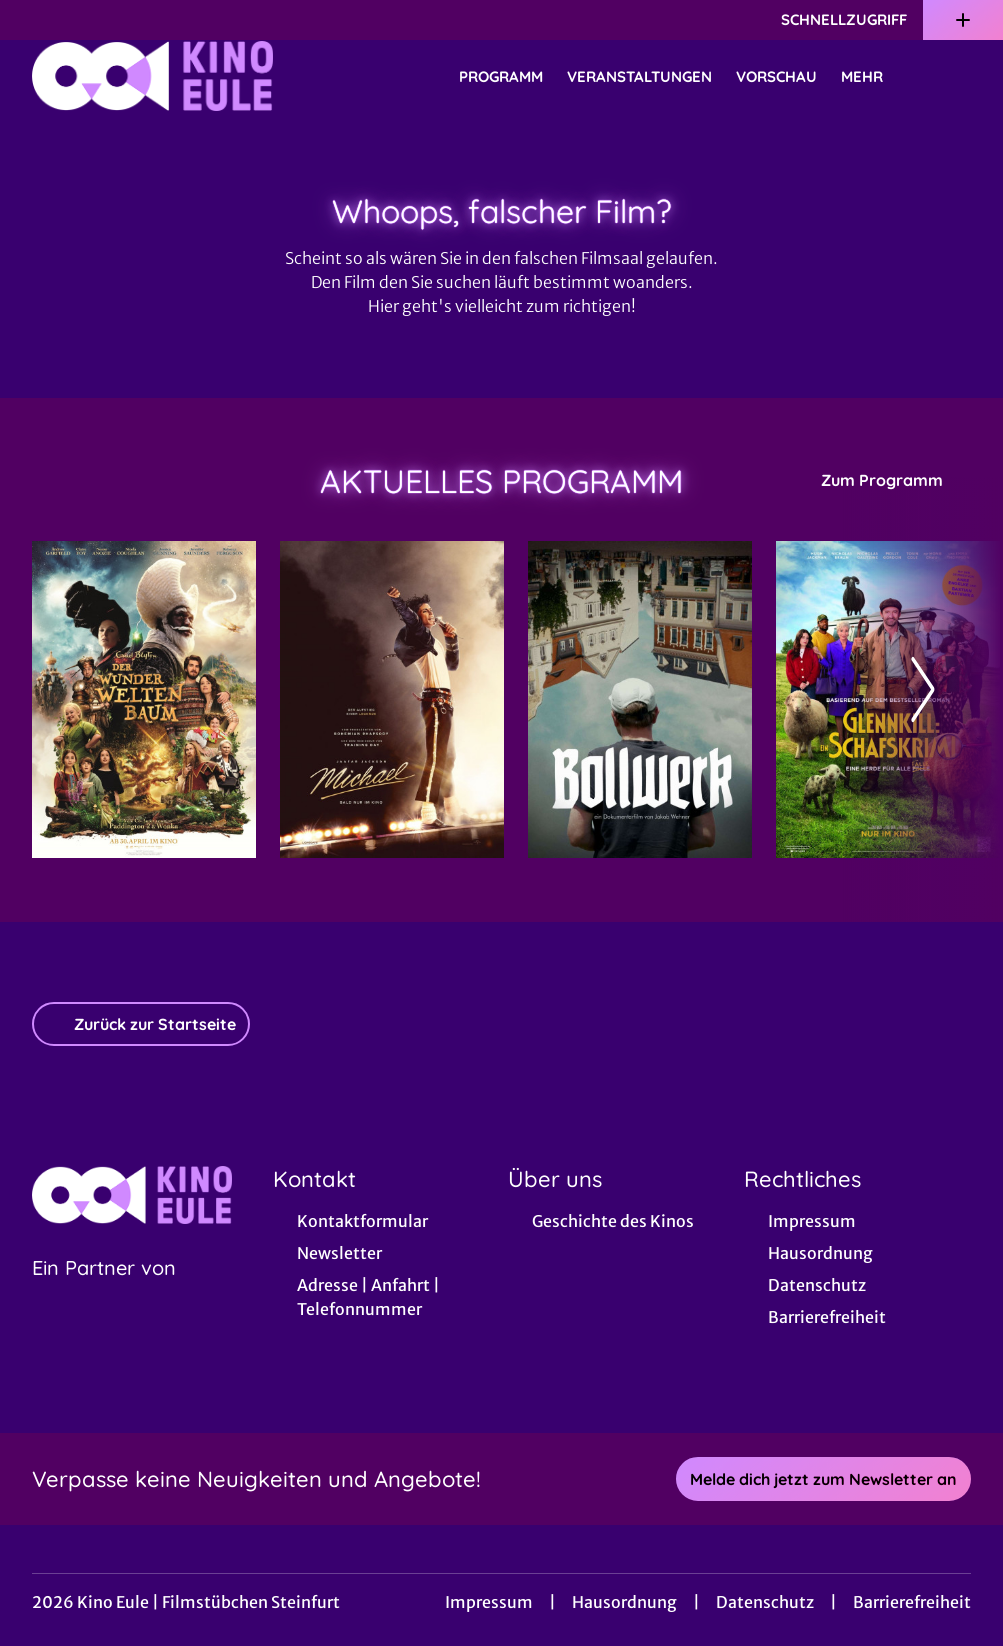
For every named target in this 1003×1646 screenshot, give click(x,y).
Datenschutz (765, 1602)
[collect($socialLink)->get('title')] (36, 20)
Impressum (489, 1602)
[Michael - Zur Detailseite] (392, 699)
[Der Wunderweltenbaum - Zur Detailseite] (144, 699)
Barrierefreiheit (912, 1602)
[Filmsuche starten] (951, 76)
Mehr (874, 77)
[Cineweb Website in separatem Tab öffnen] (104, 1293)
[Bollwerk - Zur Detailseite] (640, 699)
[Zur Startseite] (172, 76)
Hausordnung (624, 1602)
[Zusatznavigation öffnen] (963, 20)
